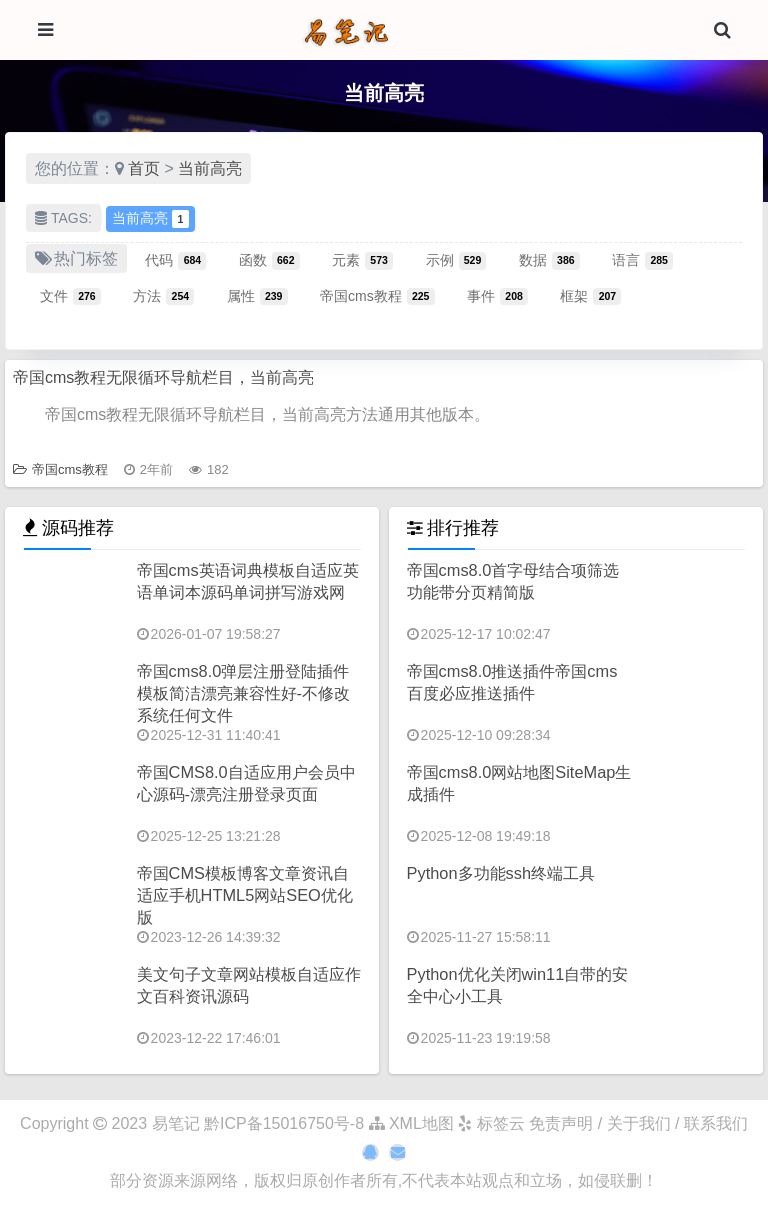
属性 (257, 296)
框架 (590, 296)
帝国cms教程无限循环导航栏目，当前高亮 (163, 377)
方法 (163, 296)
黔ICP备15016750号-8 (286, 1123)
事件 (497, 296)
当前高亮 (210, 168)
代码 (175, 260)
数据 (549, 260)
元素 (362, 260)
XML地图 (411, 1123)
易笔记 (176, 1123)
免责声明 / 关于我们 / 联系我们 (638, 1123)
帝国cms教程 (377, 296)
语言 (642, 260)
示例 (456, 260)
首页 (144, 168)
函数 (269, 260)
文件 (70, 296)
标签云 (491, 1123)
